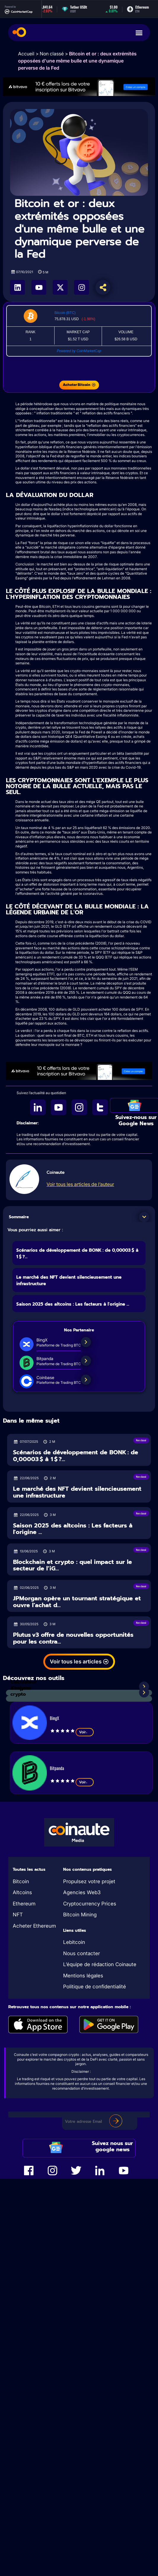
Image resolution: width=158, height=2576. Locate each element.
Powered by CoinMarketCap (79, 351)
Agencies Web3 (81, 1892)
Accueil (26, 54)
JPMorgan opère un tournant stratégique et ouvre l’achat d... (77, 1601)
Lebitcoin (74, 1942)
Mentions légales (83, 1976)
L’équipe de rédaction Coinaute (99, 1964)
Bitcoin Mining (80, 1915)
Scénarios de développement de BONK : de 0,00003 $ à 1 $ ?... (75, 1455)
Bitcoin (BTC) (65, 313)
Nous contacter (81, 1953)
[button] (144, 1217)
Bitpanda (57, 1768)
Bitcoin (21, 1881)
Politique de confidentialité (94, 1987)
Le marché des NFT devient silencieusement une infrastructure (77, 1492)
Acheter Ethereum (34, 1926)
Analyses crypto (20, 1691)
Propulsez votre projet (89, 1881)
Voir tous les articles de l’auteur (80, 1184)
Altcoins (22, 1892)
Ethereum (24, 1904)
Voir (84, 1732)
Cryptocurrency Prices (89, 1904)
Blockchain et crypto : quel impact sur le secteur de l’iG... (72, 1565)
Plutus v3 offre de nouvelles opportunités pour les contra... (73, 1638)
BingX (54, 1718)
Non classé (52, 54)
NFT (18, 1915)
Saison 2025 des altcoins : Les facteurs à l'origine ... (72, 1304)
